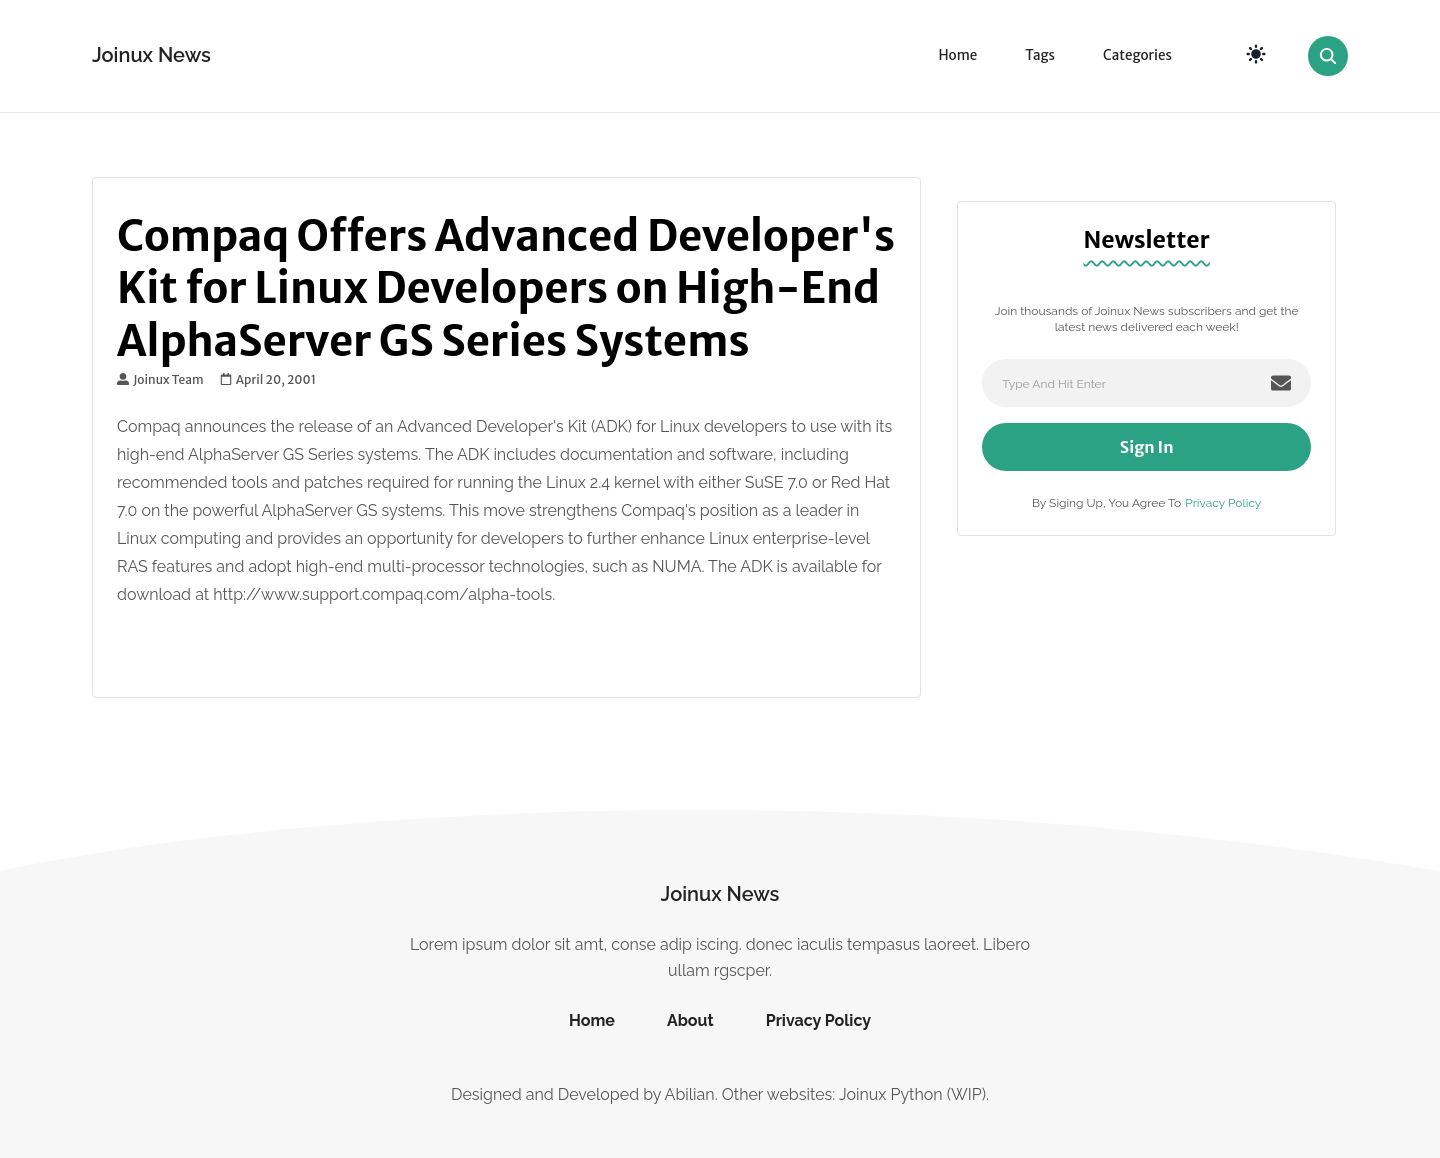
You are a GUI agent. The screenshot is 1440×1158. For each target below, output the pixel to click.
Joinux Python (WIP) (912, 1094)
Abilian (690, 1094)
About (690, 1020)
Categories (1137, 55)
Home (957, 55)
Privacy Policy (1223, 503)
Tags (1040, 55)
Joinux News (151, 55)
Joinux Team (160, 380)
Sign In (1147, 447)
